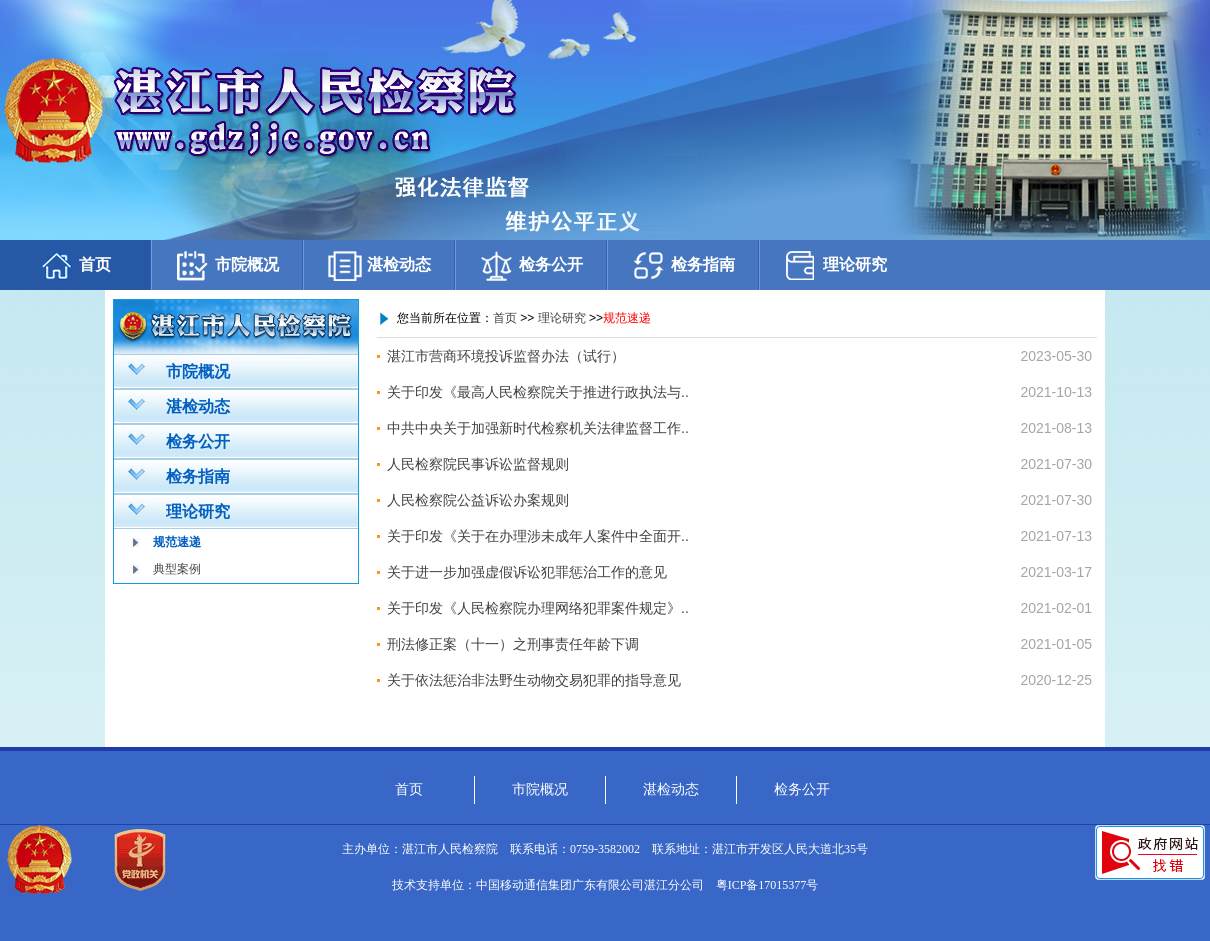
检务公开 (531, 265)
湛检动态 (379, 265)
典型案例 (177, 569)
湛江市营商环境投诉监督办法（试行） (506, 356)
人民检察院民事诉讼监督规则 (478, 464)
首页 (75, 265)
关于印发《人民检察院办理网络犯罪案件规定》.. (538, 608)
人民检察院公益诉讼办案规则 (478, 500)
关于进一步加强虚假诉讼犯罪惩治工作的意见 (527, 572)
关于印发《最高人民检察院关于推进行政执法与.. (538, 392)
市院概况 (227, 265)
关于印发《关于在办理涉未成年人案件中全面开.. (538, 536)
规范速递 (177, 542)
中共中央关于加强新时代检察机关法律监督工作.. (538, 428)
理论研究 (835, 265)
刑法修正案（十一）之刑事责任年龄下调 (513, 644)
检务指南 (683, 265)
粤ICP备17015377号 (767, 885)
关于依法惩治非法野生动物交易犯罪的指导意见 (534, 680)
